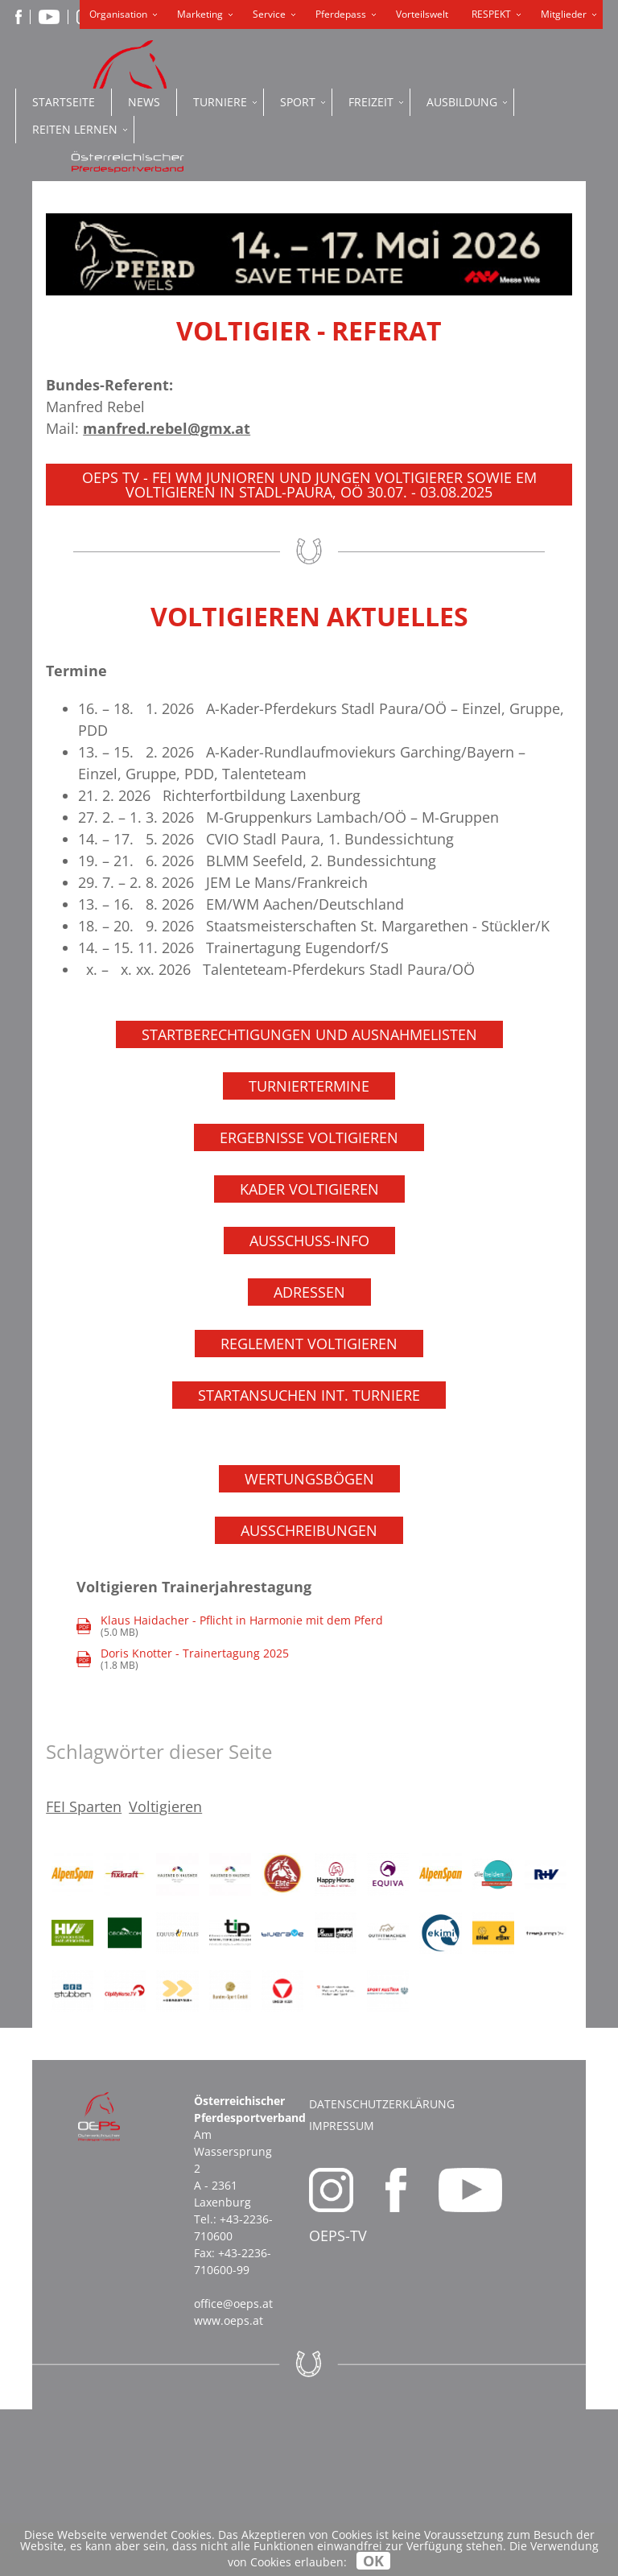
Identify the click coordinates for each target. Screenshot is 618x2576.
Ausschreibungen (309, 1696)
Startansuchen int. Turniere (309, 1561)
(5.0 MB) (229, 1792)
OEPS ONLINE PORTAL (457, 324)
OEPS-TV (338, 2402)
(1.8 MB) (182, 1825)
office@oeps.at (233, 2470)
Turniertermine (309, 1251)
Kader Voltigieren (309, 1354)
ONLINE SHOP (457, 194)
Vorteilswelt (422, 14)
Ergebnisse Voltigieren (309, 1303)
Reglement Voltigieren (309, 1509)
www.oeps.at (228, 2487)
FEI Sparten (84, 1973)
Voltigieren (165, 1973)
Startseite (63, 101)
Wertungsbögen (309, 1644)
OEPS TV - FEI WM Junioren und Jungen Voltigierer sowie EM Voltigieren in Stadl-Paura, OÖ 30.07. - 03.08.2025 (309, 650)
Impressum (341, 2292)
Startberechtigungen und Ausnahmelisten (309, 1200)
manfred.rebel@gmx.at (166, 594)
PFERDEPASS (457, 266)
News (144, 101)
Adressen (309, 1458)
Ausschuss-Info (309, 1406)
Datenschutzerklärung (382, 2270)
